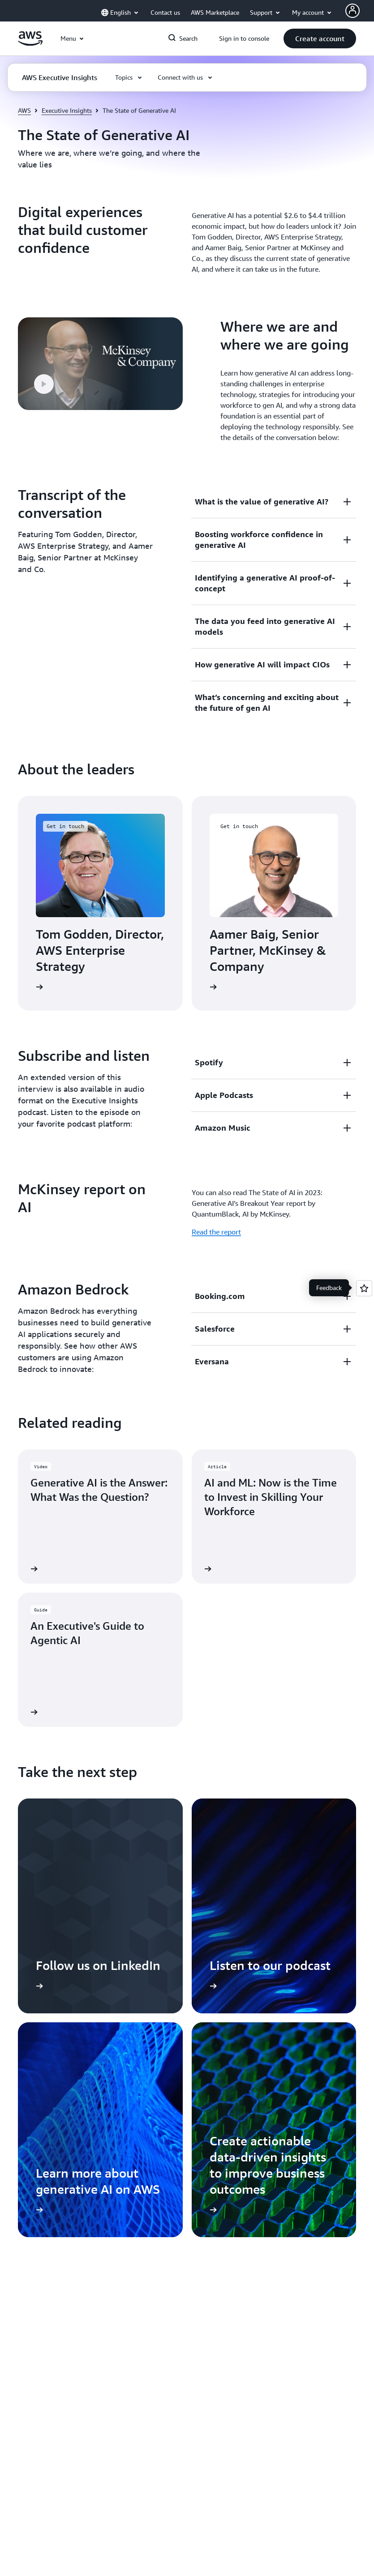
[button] (320, 38)
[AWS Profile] (352, 11)
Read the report (216, 1231)
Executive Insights (67, 110)
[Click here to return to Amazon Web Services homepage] (30, 43)
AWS (24, 110)
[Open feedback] (364, 1288)
